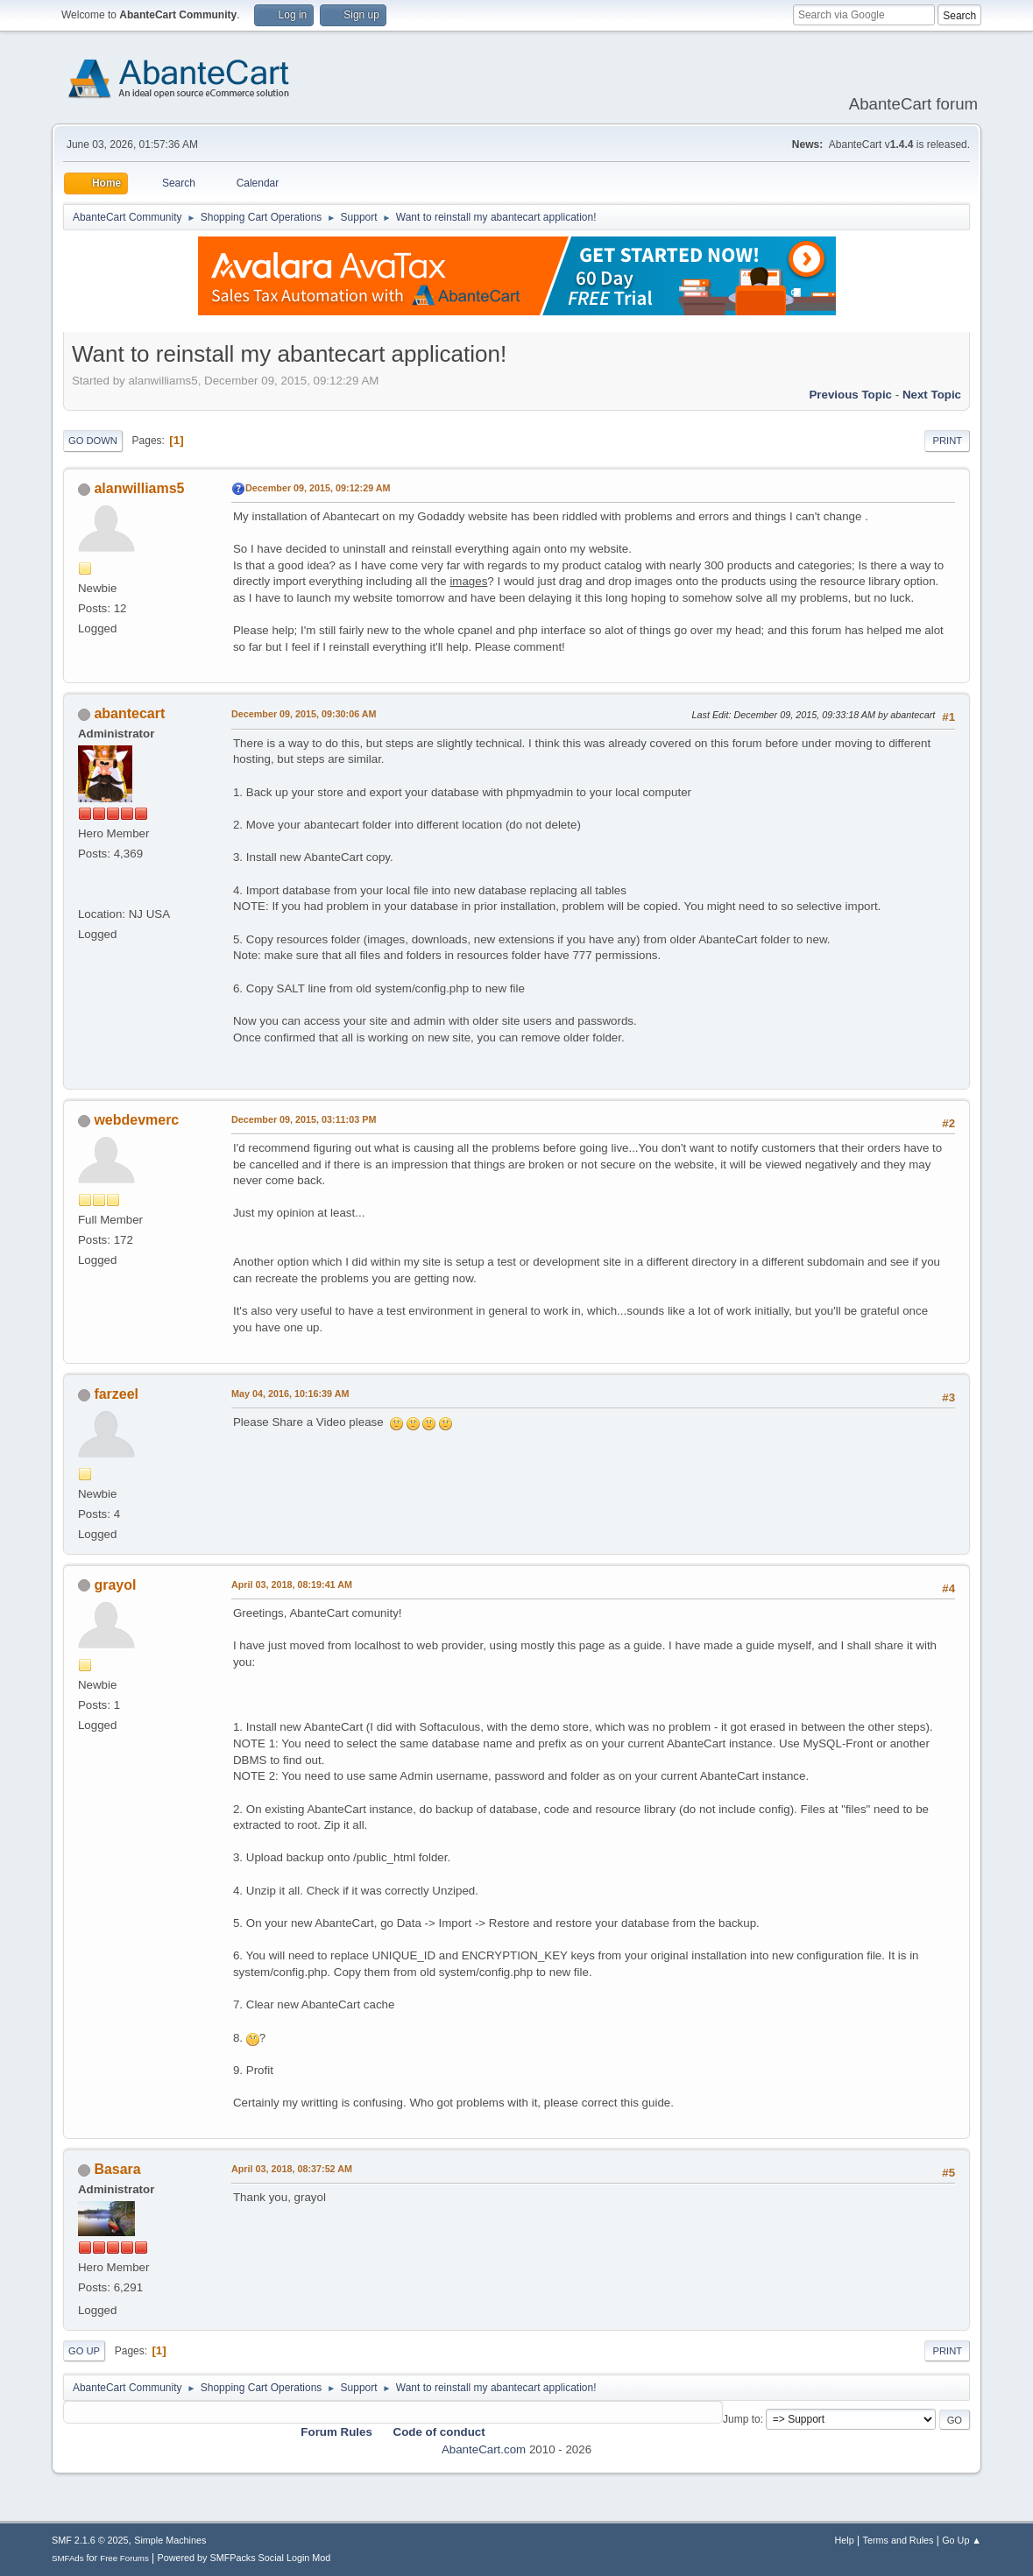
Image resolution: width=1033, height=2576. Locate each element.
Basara (117, 2169)
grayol (115, 1584)
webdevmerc (136, 1119)
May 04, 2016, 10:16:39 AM (290, 1393)
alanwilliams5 (139, 488)
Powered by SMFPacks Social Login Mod (244, 2557)
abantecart (129, 713)
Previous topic (850, 394)
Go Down (92, 440)
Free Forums (124, 2558)
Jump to (742, 2419)
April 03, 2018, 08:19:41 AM (291, 1584)
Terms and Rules (898, 2540)
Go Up (84, 2351)
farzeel (116, 1394)
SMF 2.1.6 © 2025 (90, 2540)
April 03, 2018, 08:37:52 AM (291, 2168)
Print (947, 440)
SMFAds (68, 2558)
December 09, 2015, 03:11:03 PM (303, 1119)
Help (844, 2540)
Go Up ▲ (961, 2540)
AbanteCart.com (484, 2449)
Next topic (931, 394)
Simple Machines (170, 2540)
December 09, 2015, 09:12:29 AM (318, 488)
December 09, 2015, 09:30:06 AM (304, 714)
